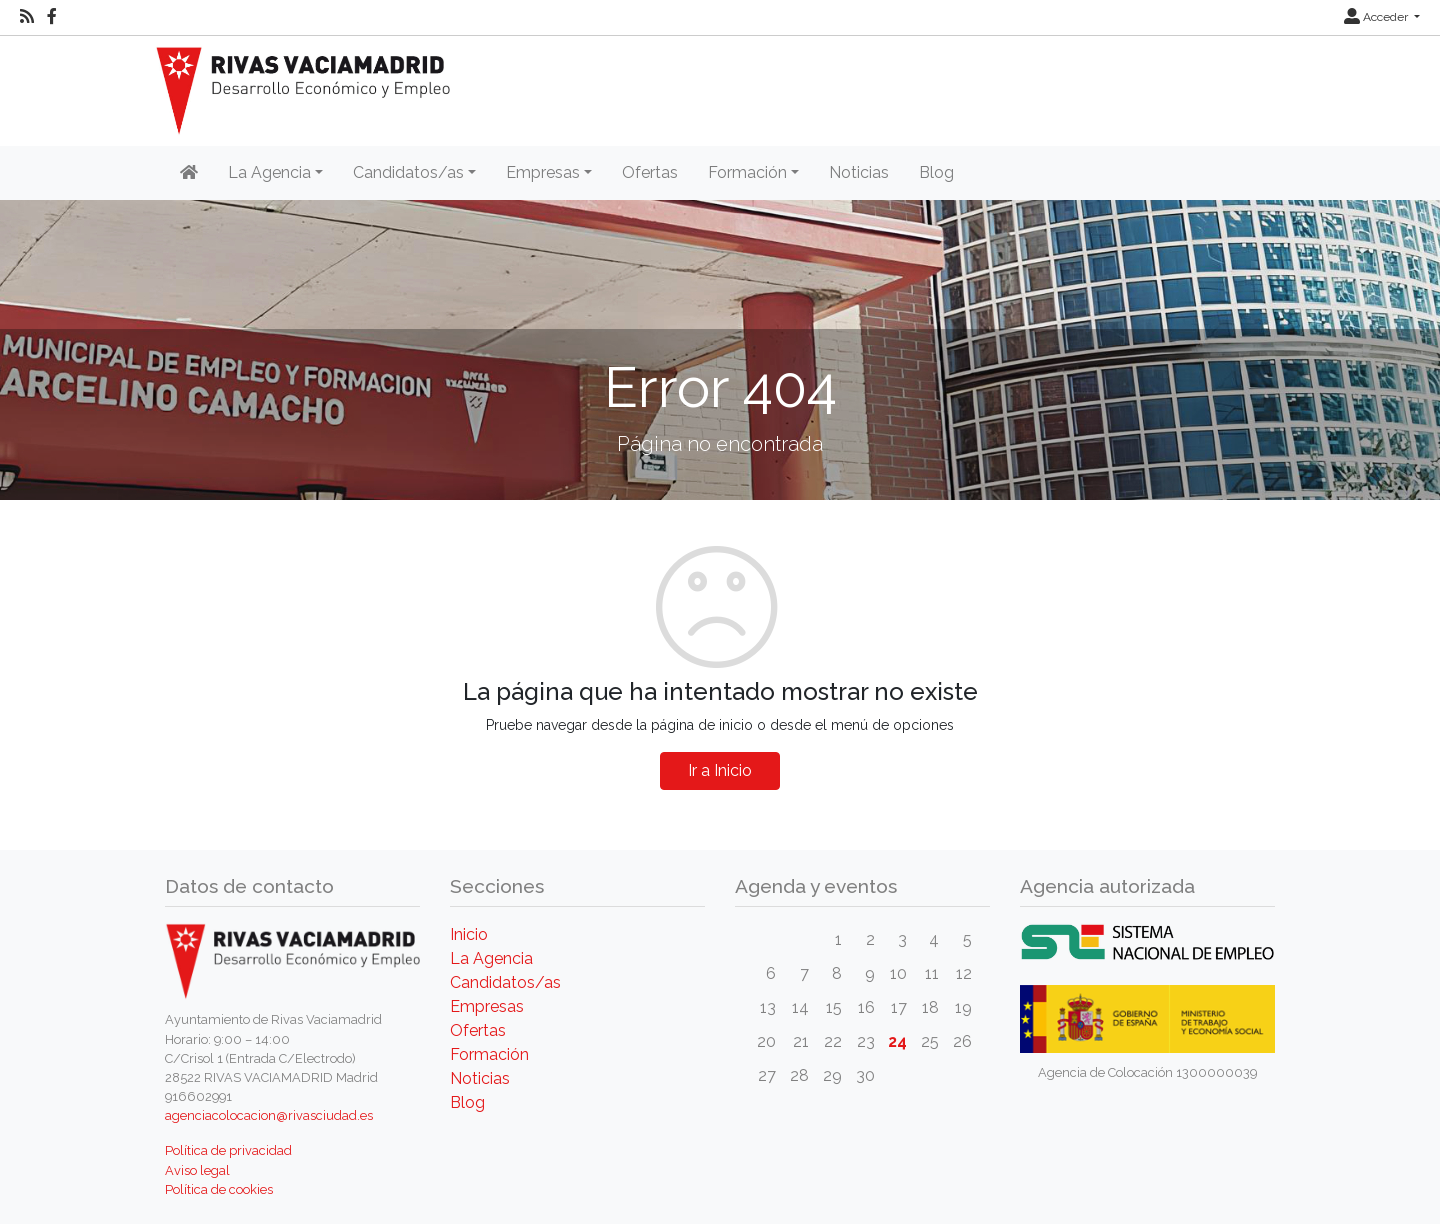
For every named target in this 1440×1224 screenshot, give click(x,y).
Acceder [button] (1377, 17)
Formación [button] (747, 172)
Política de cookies (219, 1189)
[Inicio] (189, 173)
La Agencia (491, 958)
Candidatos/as (505, 982)
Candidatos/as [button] (408, 172)
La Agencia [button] (269, 172)
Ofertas (650, 172)
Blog (936, 172)
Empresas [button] (543, 172)
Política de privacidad (228, 1150)
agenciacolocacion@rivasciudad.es (269, 1115)
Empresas (487, 1006)
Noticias (859, 172)
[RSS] (27, 17)
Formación (489, 1054)
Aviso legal (197, 1170)
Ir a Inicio (720, 770)
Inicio (469, 934)
